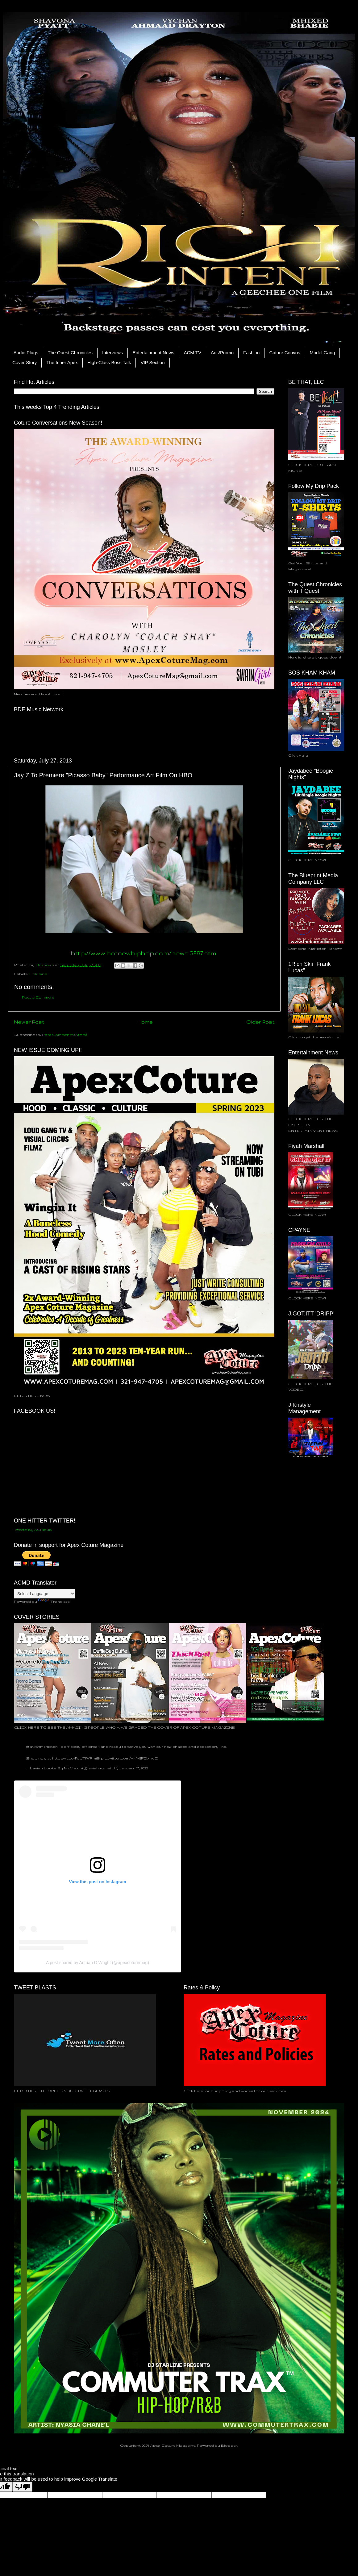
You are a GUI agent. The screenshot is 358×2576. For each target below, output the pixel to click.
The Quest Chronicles (70, 352)
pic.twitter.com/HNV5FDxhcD (129, 1758)
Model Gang (322, 352)
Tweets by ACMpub (33, 1529)
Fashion (251, 352)
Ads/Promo (222, 352)
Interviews (112, 352)
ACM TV (192, 352)
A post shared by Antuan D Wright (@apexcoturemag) (97, 1962)
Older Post (260, 1021)
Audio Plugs (26, 352)
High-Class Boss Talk (109, 362)
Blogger (229, 2445)
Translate (53, 1601)
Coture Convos (284, 352)
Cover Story (24, 362)
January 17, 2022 (133, 1768)
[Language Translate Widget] (44, 1593)
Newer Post (29, 1021)
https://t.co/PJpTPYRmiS (76, 1758)
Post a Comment (38, 997)
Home (145, 1021)
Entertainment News (153, 352)
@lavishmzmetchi (42, 1746)
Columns (38, 974)
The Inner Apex (62, 362)
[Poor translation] (22, 2487)
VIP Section (152, 362)
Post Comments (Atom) (64, 1034)
